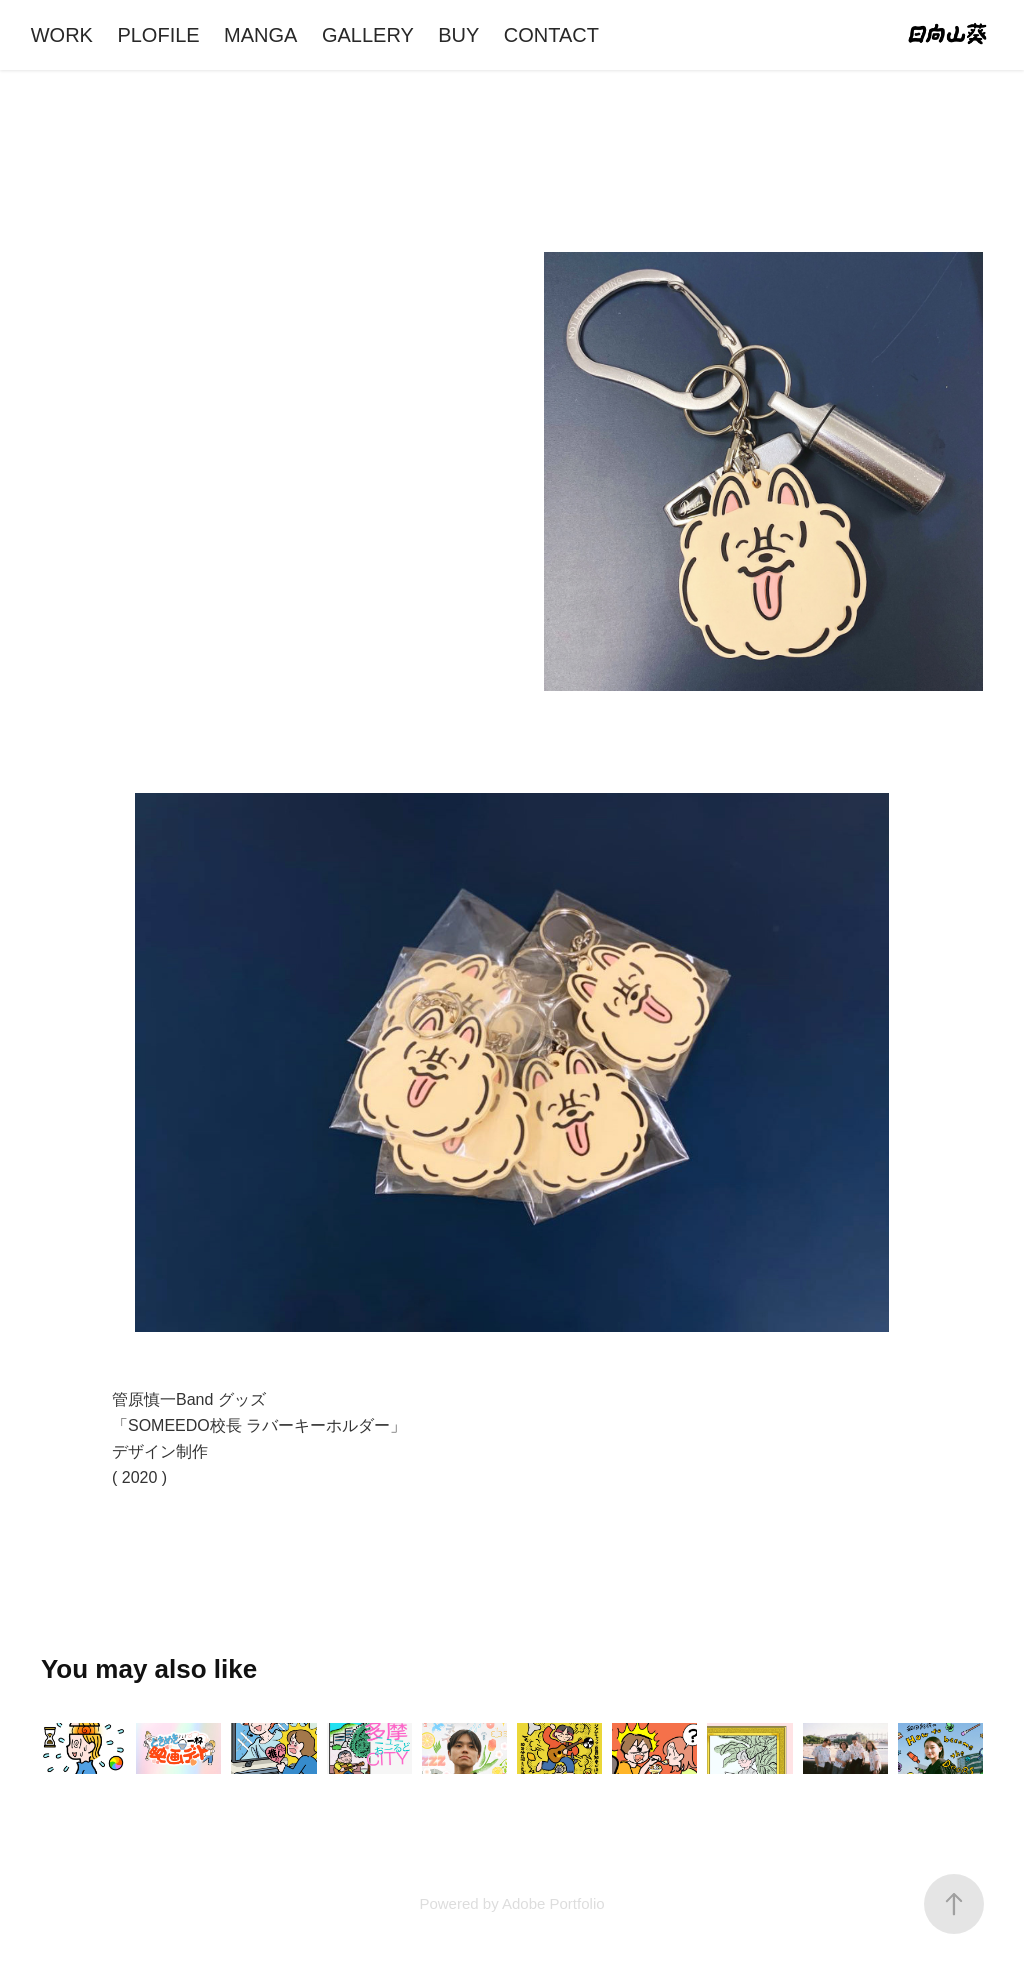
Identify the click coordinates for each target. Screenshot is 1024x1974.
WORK (62, 35)
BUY (458, 35)
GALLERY (368, 35)
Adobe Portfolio (553, 1903)
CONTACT (551, 35)
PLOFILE (158, 35)
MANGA (260, 35)
